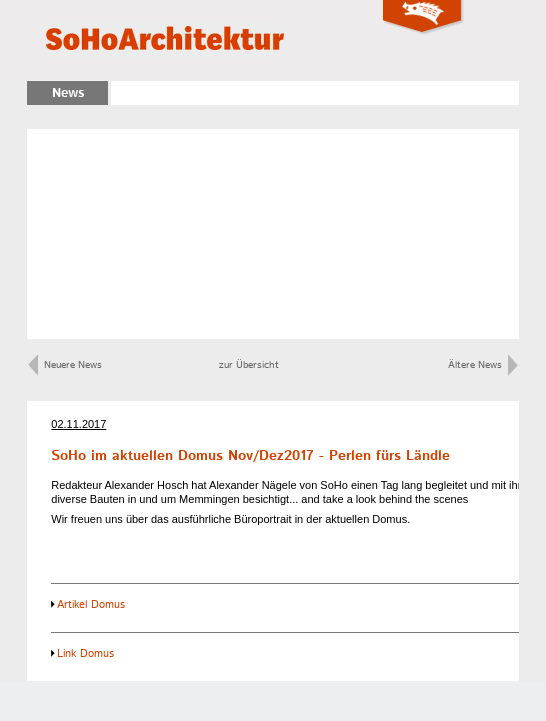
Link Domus (85, 654)
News (68, 93)
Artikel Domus (91, 605)
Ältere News (483, 365)
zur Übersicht (249, 365)
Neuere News (65, 365)
